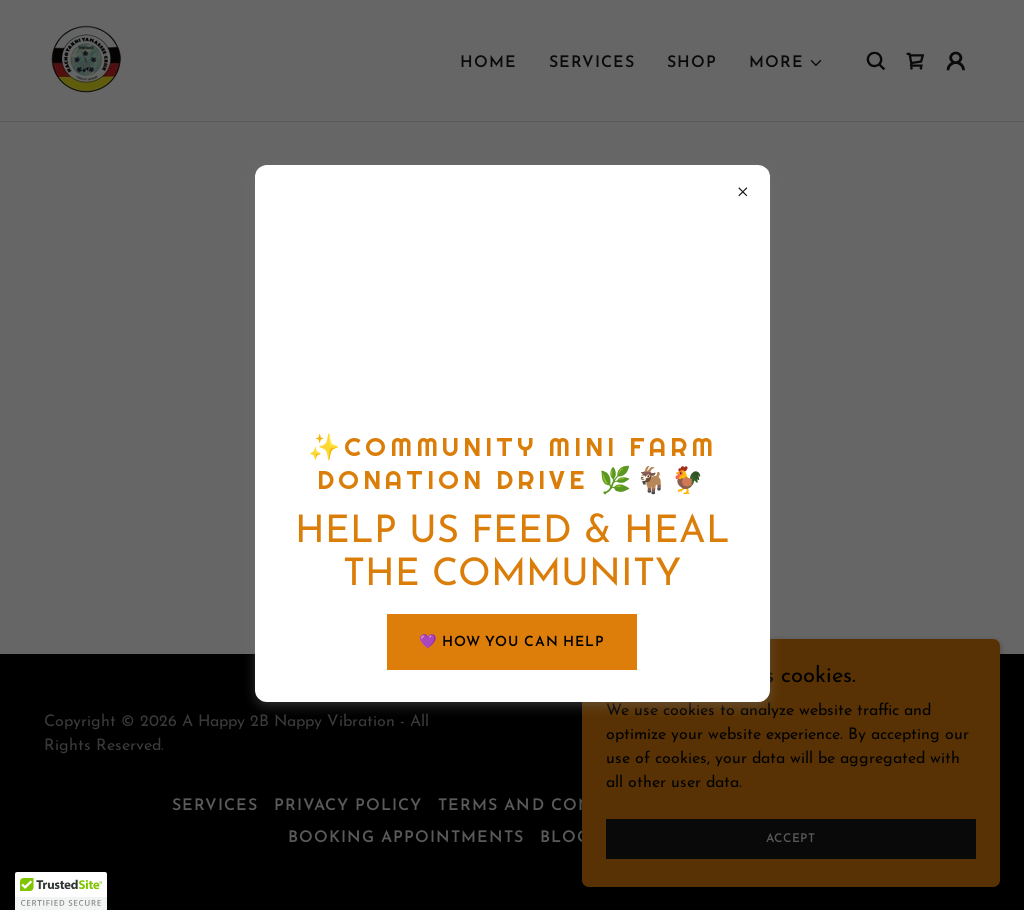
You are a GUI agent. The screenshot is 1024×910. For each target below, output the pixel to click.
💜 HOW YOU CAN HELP (512, 642)
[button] (61, 891)
